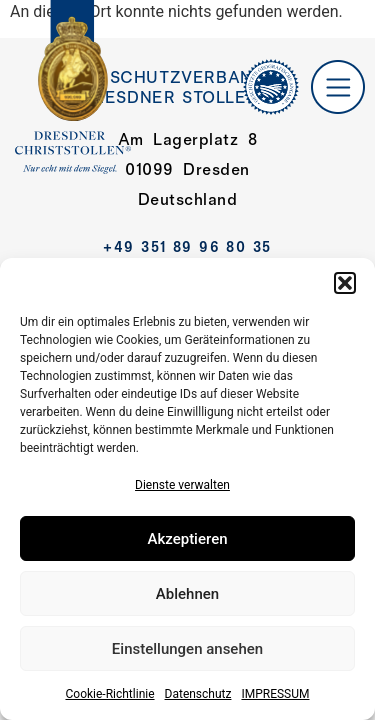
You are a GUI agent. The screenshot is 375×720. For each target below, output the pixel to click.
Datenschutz (198, 694)
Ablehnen (187, 594)
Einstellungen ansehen (187, 649)
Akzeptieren (187, 539)
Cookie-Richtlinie (109, 694)
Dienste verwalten (182, 485)
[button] (345, 283)
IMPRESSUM (275, 694)
